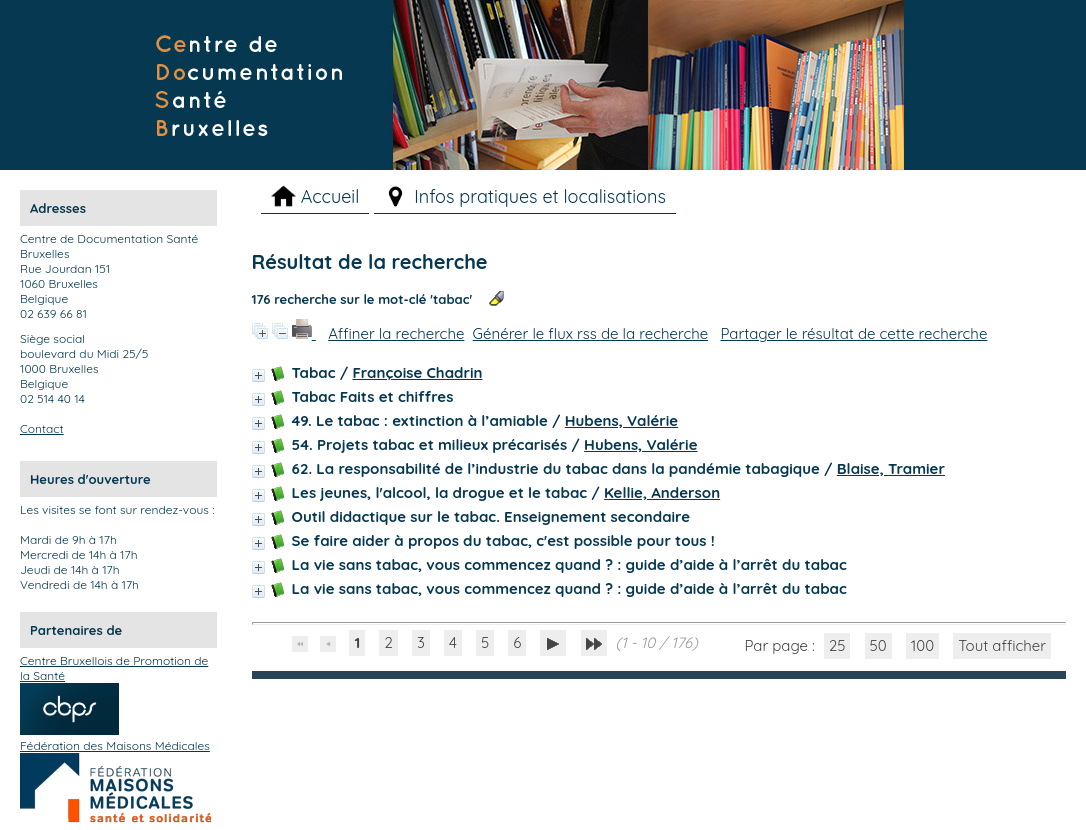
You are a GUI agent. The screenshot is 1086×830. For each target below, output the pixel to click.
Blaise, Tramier (891, 468)
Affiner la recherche (396, 333)
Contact (42, 428)
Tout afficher (1002, 645)
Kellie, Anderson (662, 492)
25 (837, 645)
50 (878, 645)
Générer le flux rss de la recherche (591, 333)
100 (922, 645)
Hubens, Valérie (621, 420)
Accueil (330, 196)
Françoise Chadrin (417, 372)
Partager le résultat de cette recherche (853, 333)
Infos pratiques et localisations (540, 196)
